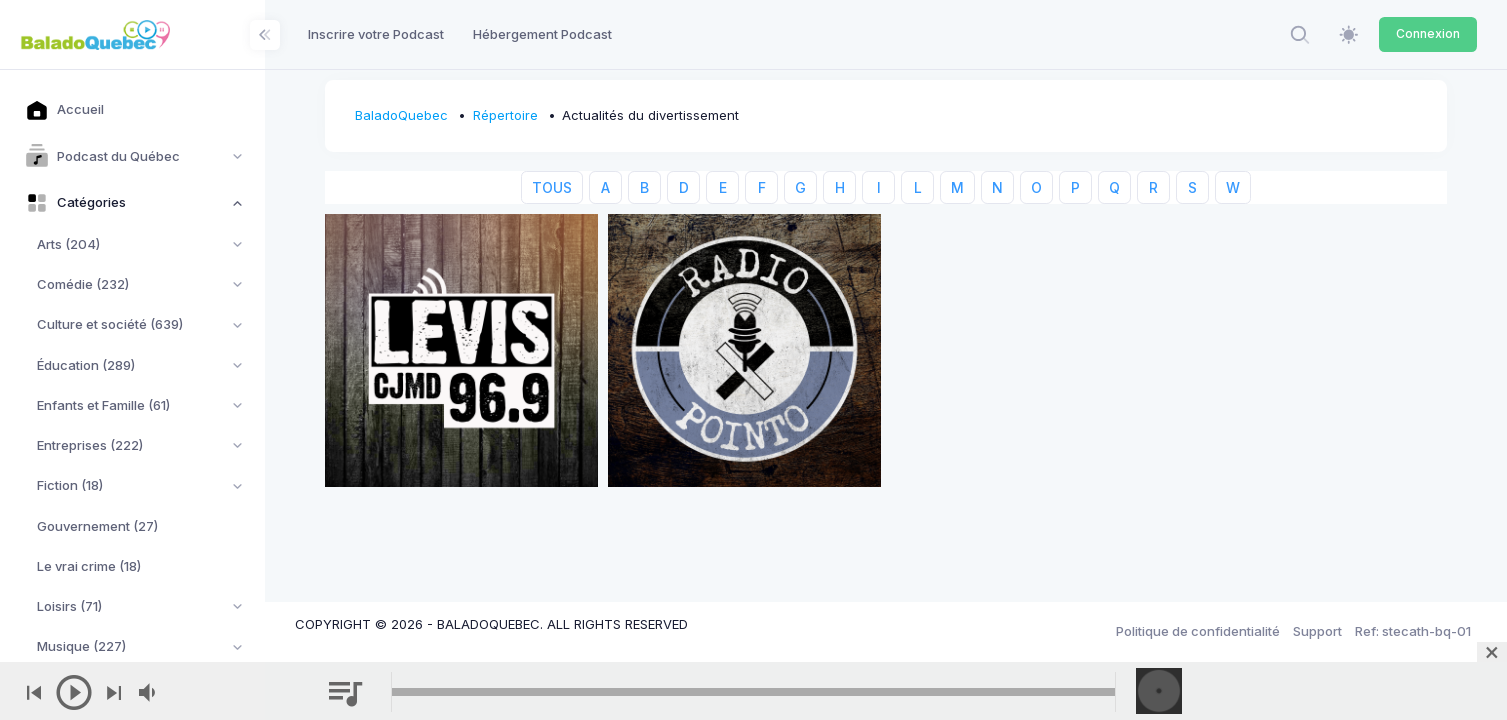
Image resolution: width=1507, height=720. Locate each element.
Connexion (1428, 33)
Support (1317, 631)
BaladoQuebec (401, 115)
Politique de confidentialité (1198, 631)
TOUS (552, 187)
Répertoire (505, 115)
